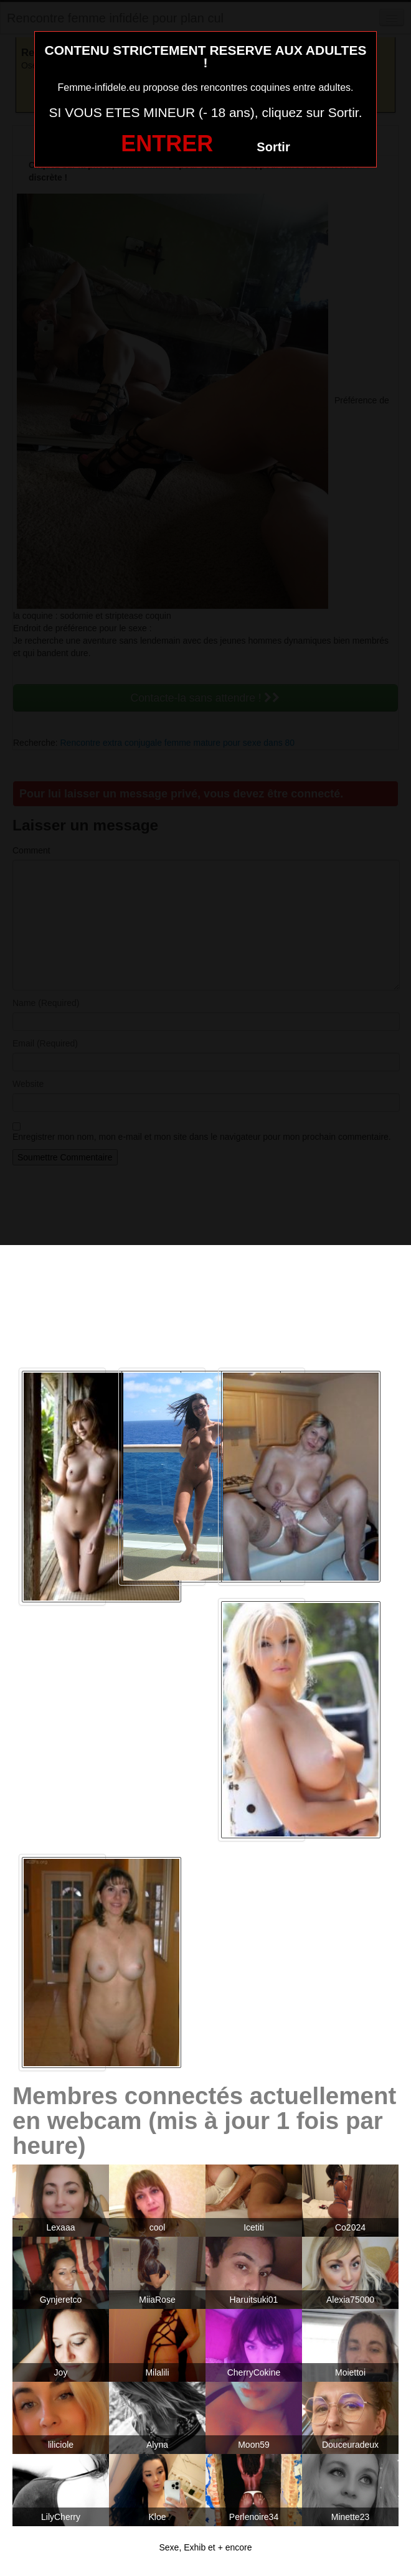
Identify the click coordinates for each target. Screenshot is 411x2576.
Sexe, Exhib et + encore (205, 2547)
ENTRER (167, 143)
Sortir (273, 147)
